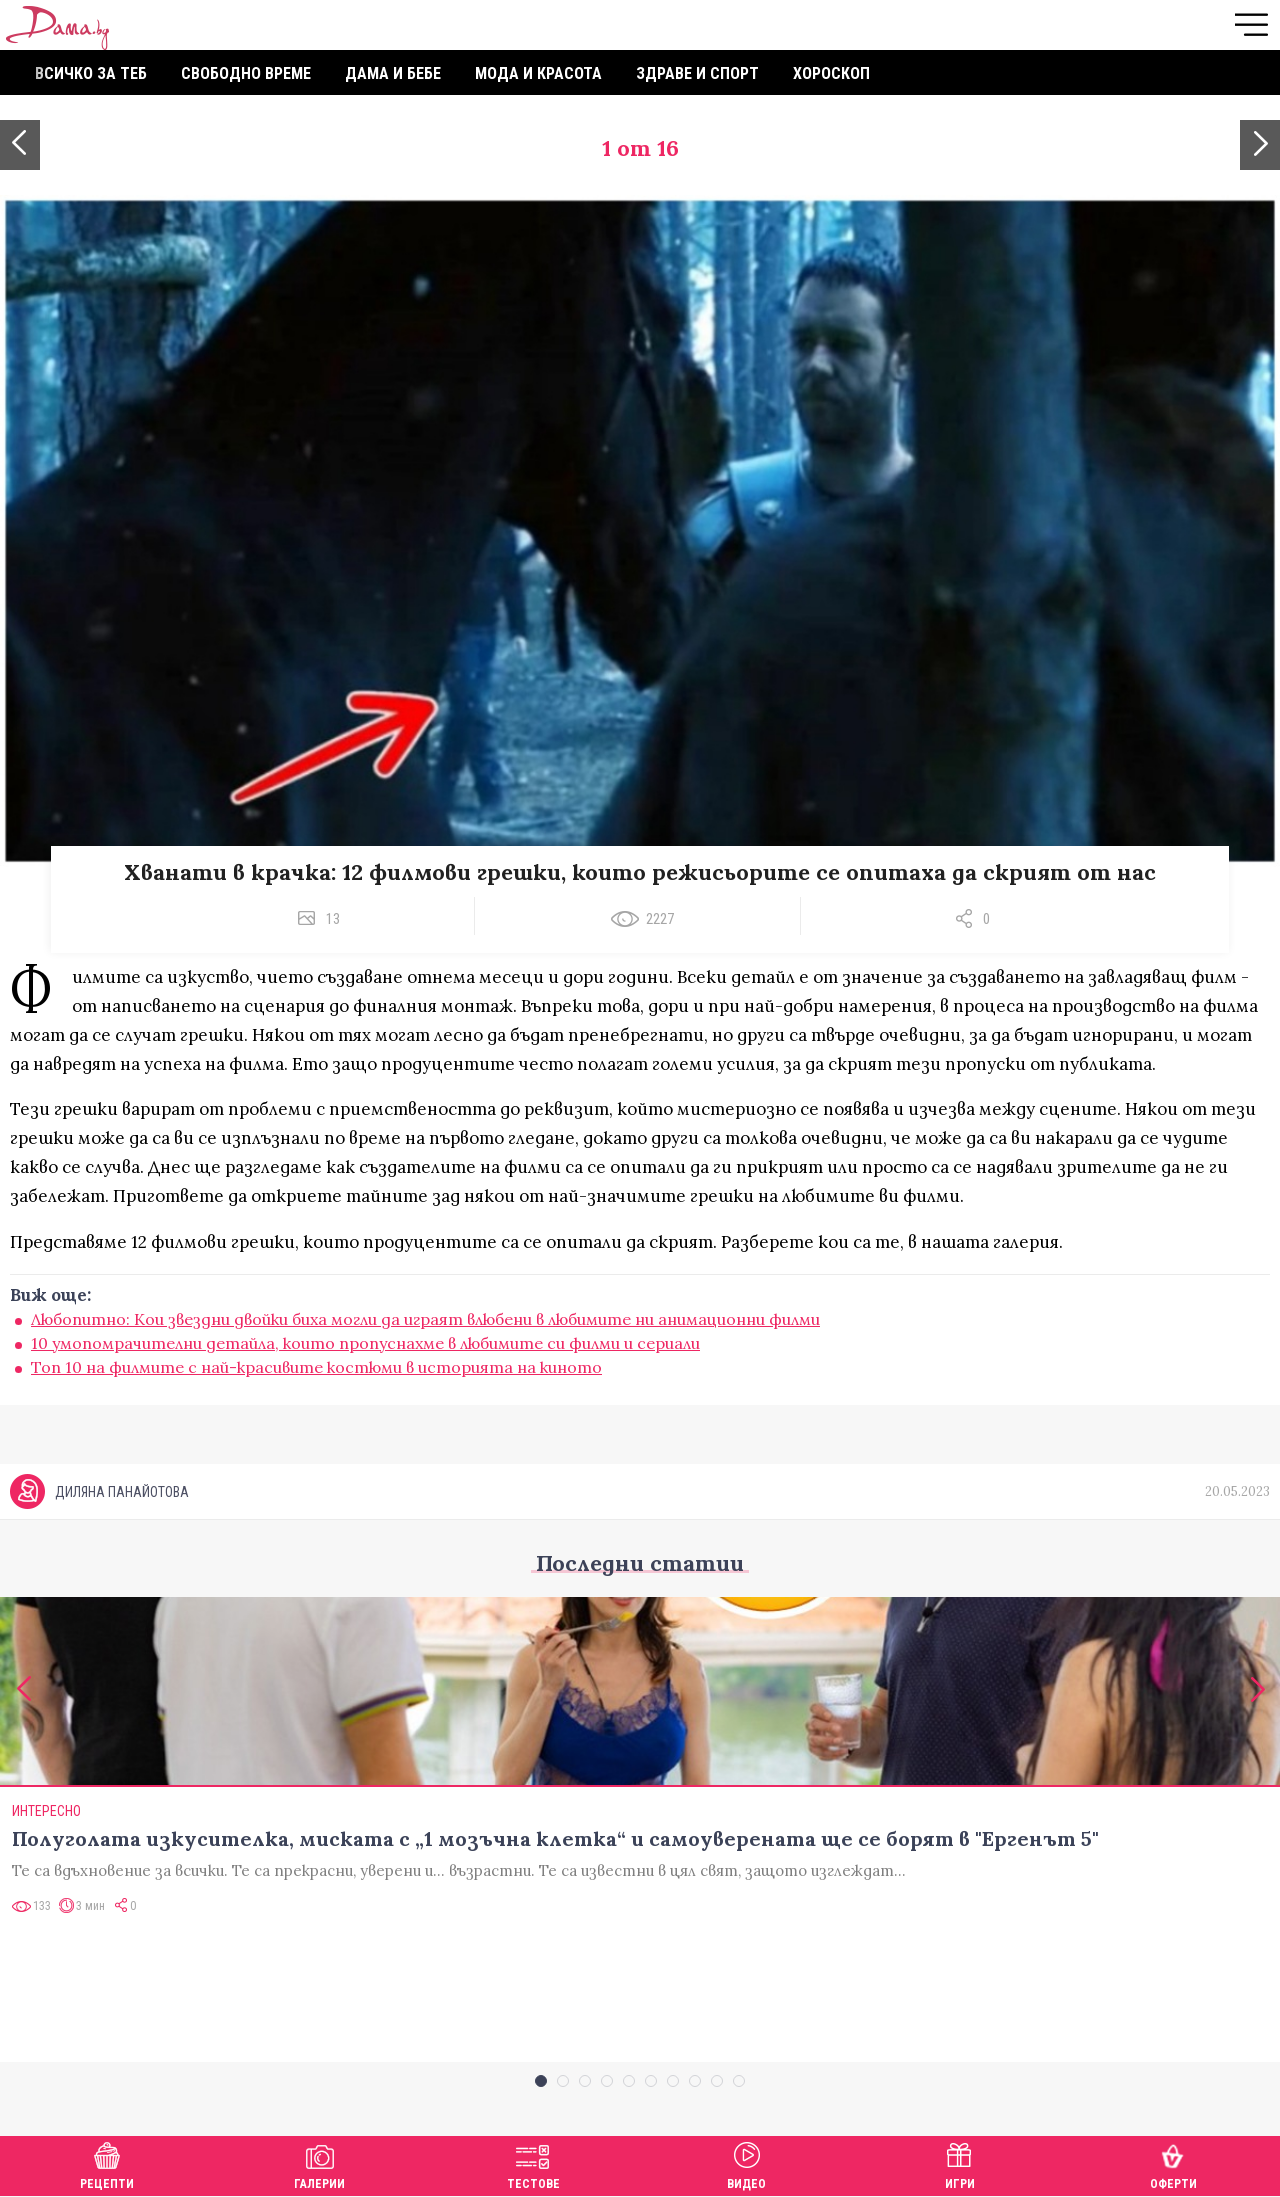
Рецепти (107, 2163)
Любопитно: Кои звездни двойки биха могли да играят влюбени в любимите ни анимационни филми (425, 1319)
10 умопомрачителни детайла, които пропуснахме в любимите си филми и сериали (365, 1343)
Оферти (1173, 2163)
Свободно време (246, 73)
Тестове (533, 2163)
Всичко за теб (91, 73)
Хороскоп (831, 73)
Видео (746, 2163)
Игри (960, 2163)
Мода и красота (538, 73)
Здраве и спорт (697, 73)
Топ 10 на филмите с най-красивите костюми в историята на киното (316, 1367)
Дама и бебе (393, 73)
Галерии (319, 2163)
